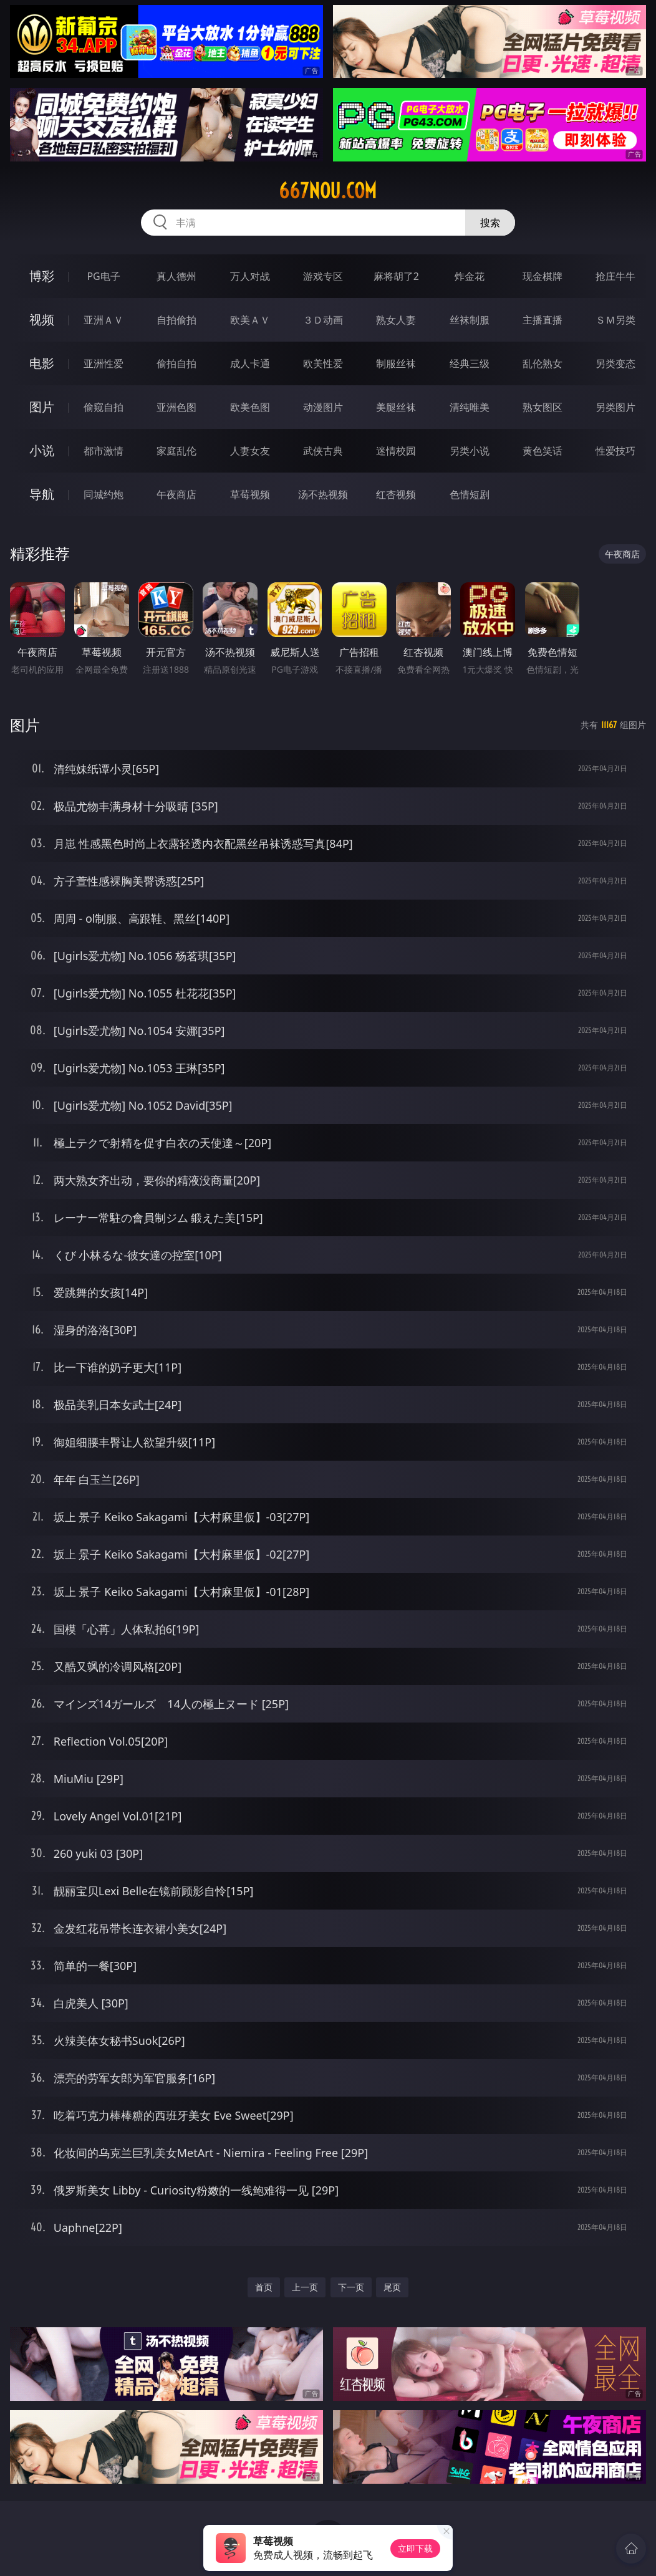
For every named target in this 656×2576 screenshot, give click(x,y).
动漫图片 (323, 407)
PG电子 (103, 276)
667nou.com (328, 190)
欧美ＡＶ (250, 320)
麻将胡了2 (396, 276)
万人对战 (250, 276)
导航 (41, 494)
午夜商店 (176, 494)
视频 (41, 319)
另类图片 (615, 407)
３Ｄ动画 (323, 320)
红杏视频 (396, 494)
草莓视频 (250, 494)
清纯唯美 (470, 407)
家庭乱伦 (176, 451)
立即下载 (415, 2548)
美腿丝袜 (396, 407)
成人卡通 (250, 363)
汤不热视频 (323, 494)
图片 (41, 406)
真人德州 (176, 276)
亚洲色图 (176, 407)
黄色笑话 (542, 451)
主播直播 (542, 320)
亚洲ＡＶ (103, 320)
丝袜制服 (470, 320)
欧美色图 (250, 407)
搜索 (490, 222)
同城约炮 (103, 494)
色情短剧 (470, 494)
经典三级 (470, 363)
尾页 (392, 2287)
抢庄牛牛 (615, 276)
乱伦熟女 (542, 363)
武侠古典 (323, 451)
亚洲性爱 (103, 363)
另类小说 (470, 451)
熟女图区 (542, 407)
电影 (41, 363)
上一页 (305, 2287)
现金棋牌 (542, 276)
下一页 (351, 2287)
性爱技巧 (615, 451)
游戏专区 (323, 276)
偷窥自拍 (103, 407)
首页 (264, 2287)
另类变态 (615, 363)
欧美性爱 (323, 363)
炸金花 (470, 276)
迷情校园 (396, 451)
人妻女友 (250, 451)
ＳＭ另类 (615, 320)
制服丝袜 (396, 363)
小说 (41, 450)
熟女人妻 (396, 320)
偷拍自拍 (176, 363)
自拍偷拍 (176, 320)
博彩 (41, 275)
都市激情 (103, 451)
